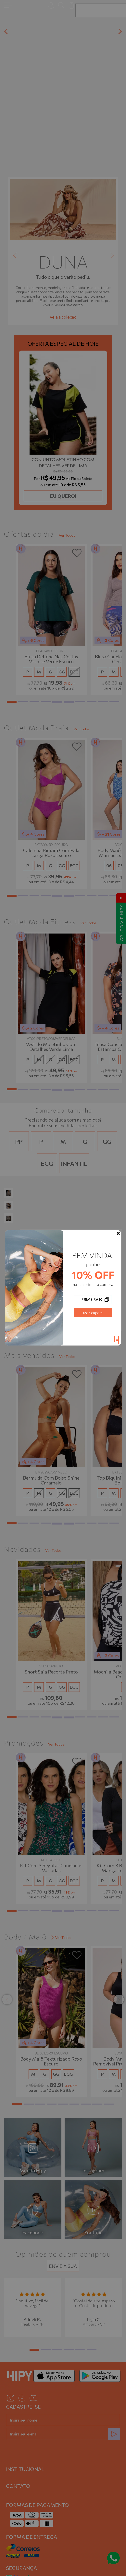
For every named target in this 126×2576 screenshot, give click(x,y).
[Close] (118, 1233)
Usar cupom (93, 1312)
